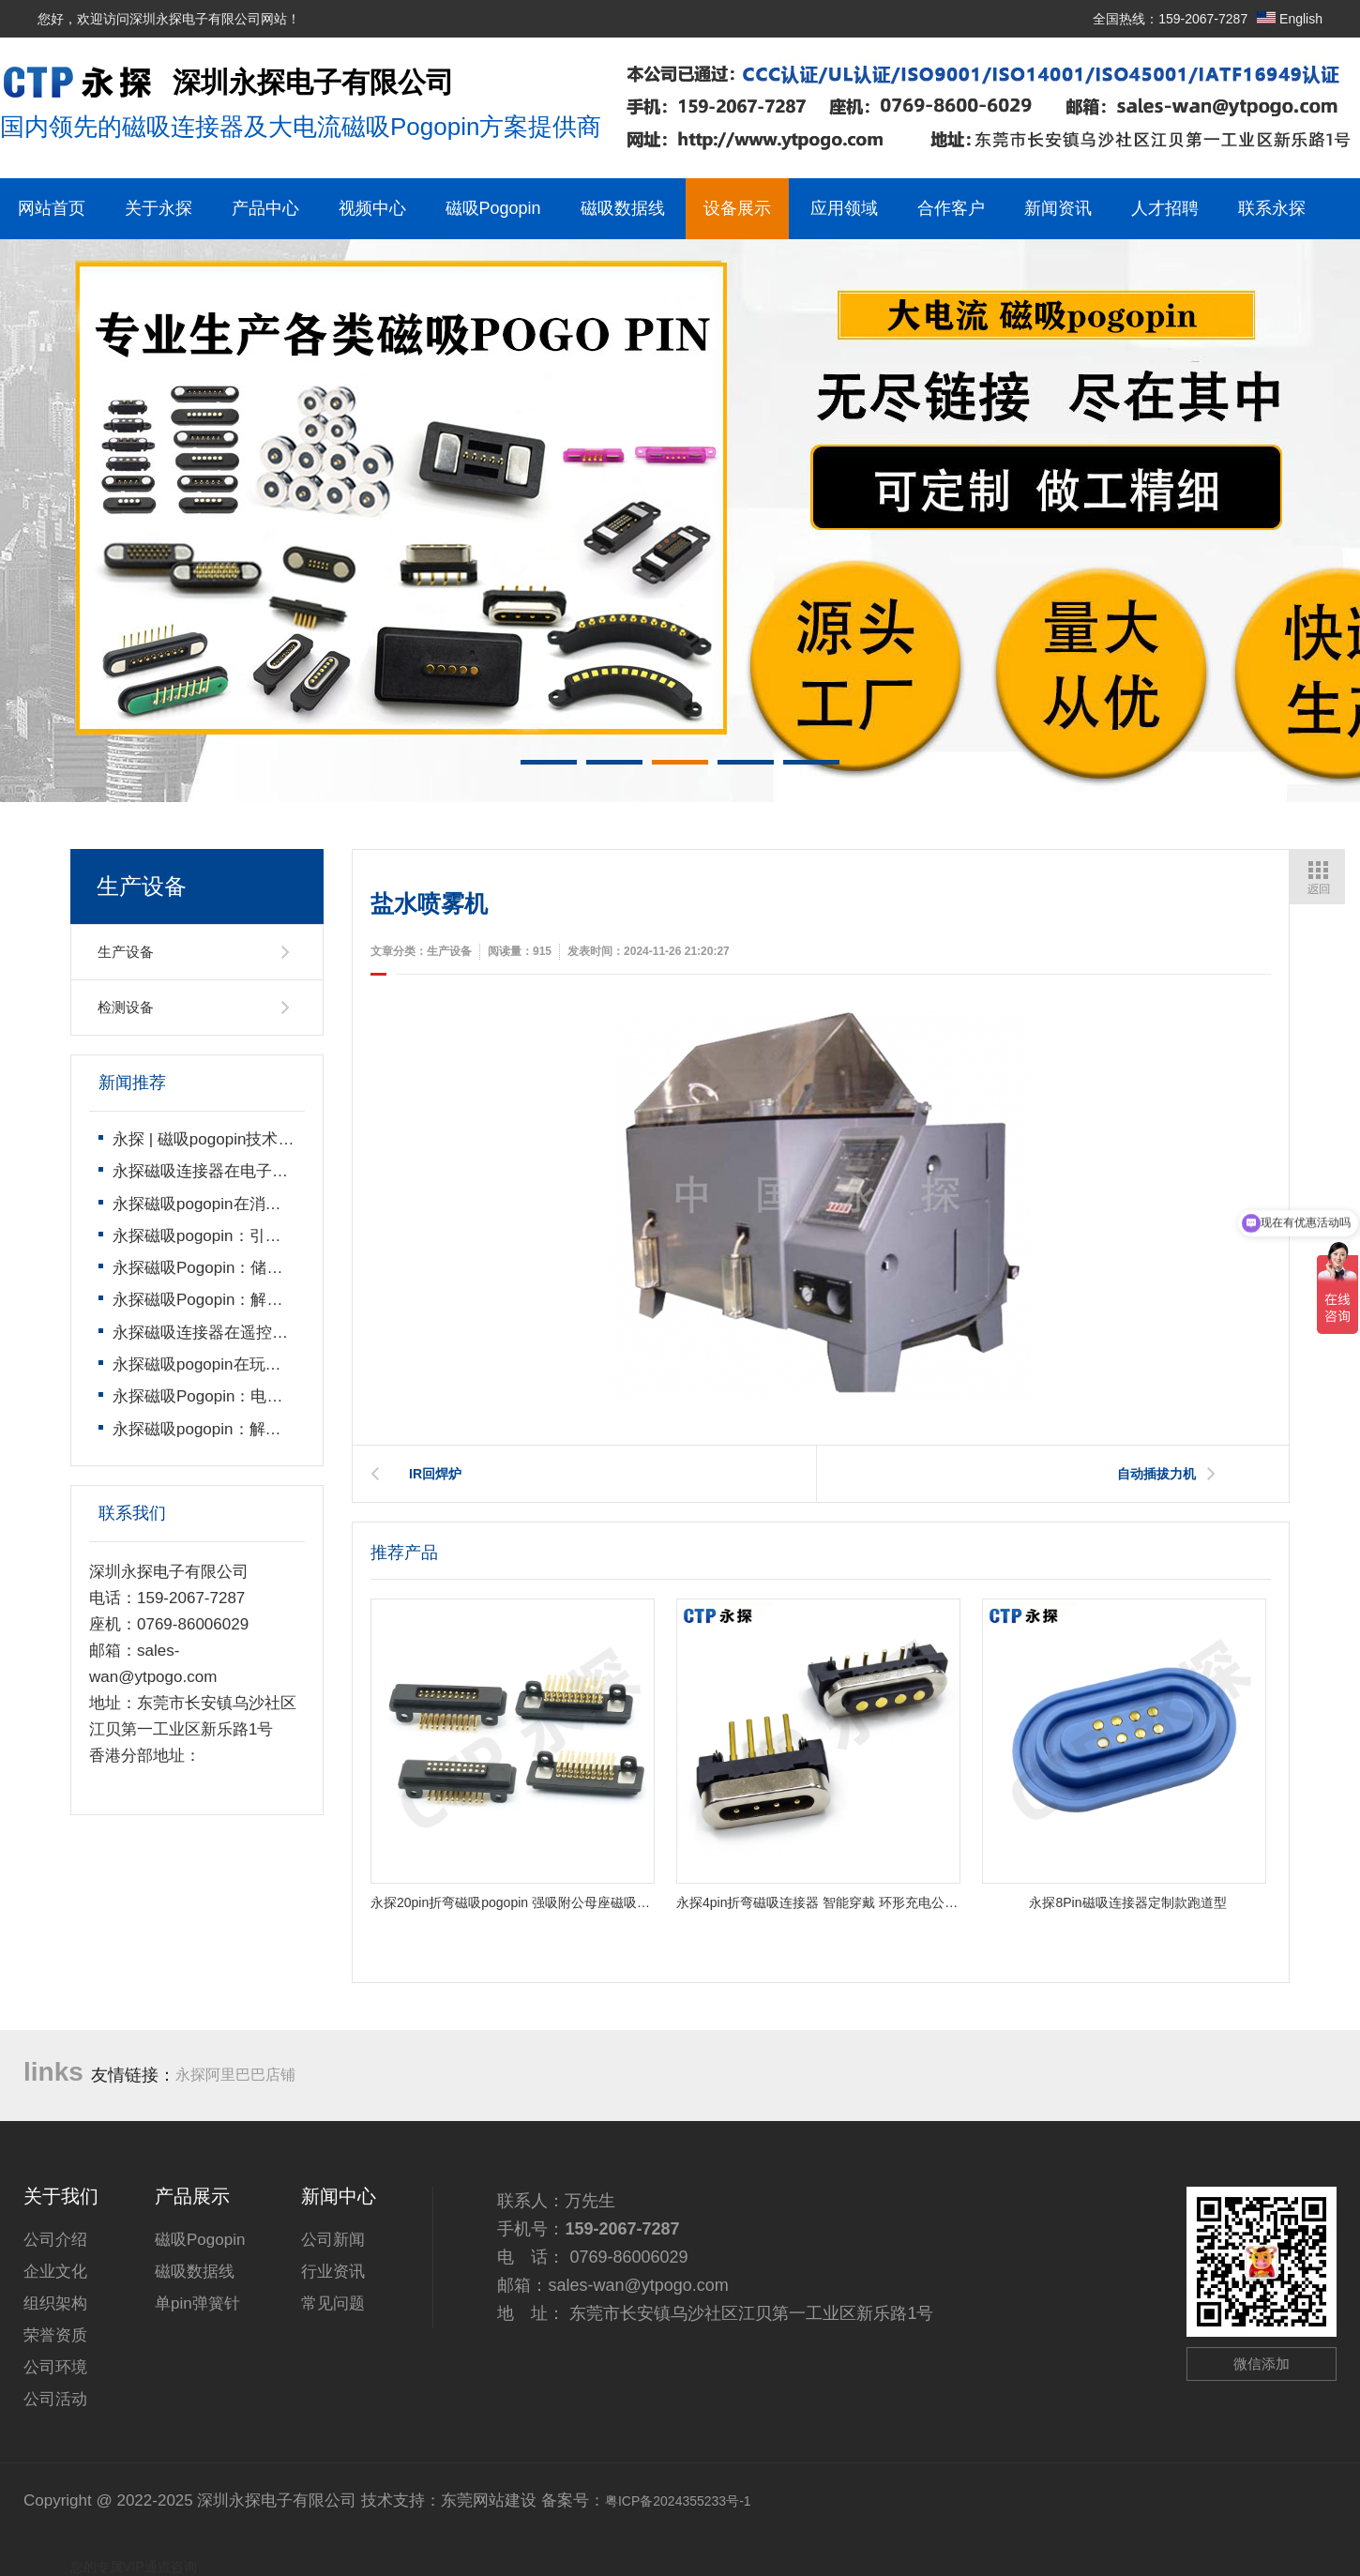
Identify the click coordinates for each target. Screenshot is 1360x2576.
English (1289, 18)
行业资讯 (333, 2272)
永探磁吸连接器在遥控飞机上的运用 (240, 1332)
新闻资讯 (1058, 208)
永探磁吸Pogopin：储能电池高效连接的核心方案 (285, 1268)
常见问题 (333, 2303)
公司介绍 (55, 2240)
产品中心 (265, 208)
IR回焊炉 (435, 1473)
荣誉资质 (55, 2335)
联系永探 (1272, 208)
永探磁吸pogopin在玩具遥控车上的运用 (253, 1364)
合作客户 (951, 208)
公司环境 (55, 2367)
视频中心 (372, 208)
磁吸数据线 (623, 208)
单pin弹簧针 (197, 2303)
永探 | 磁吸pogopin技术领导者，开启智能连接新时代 (299, 1139)
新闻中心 (338, 2196)
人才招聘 (1165, 208)
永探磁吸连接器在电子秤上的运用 (232, 1171)
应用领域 (844, 208)
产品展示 (192, 2196)
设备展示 (737, 208)
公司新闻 (333, 2240)
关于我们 (60, 2196)
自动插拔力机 (1156, 1473)
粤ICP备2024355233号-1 (678, 2500)
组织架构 (55, 2303)
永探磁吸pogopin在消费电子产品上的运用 (261, 1204)
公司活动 (55, 2399)
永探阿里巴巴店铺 (235, 2075)
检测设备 (126, 1007)
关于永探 (158, 208)
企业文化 (55, 2272)
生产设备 (126, 952)
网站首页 (51, 208)
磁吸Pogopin (493, 208)
